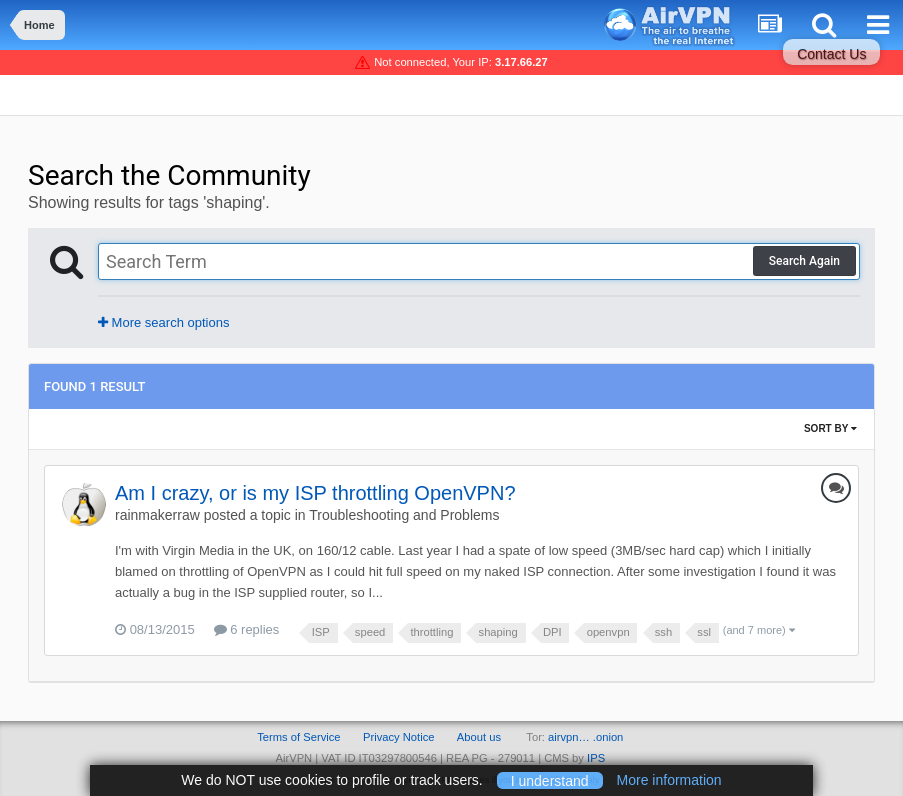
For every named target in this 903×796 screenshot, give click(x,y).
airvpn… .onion (585, 737)
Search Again (804, 261)
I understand (550, 780)
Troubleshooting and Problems (404, 515)
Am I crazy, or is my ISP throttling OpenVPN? (315, 493)
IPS (596, 758)
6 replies (247, 629)
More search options (163, 322)
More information (669, 780)
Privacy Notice (399, 737)
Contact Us (831, 54)
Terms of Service (298, 737)
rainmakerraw (157, 515)
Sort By (830, 428)
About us (479, 737)
